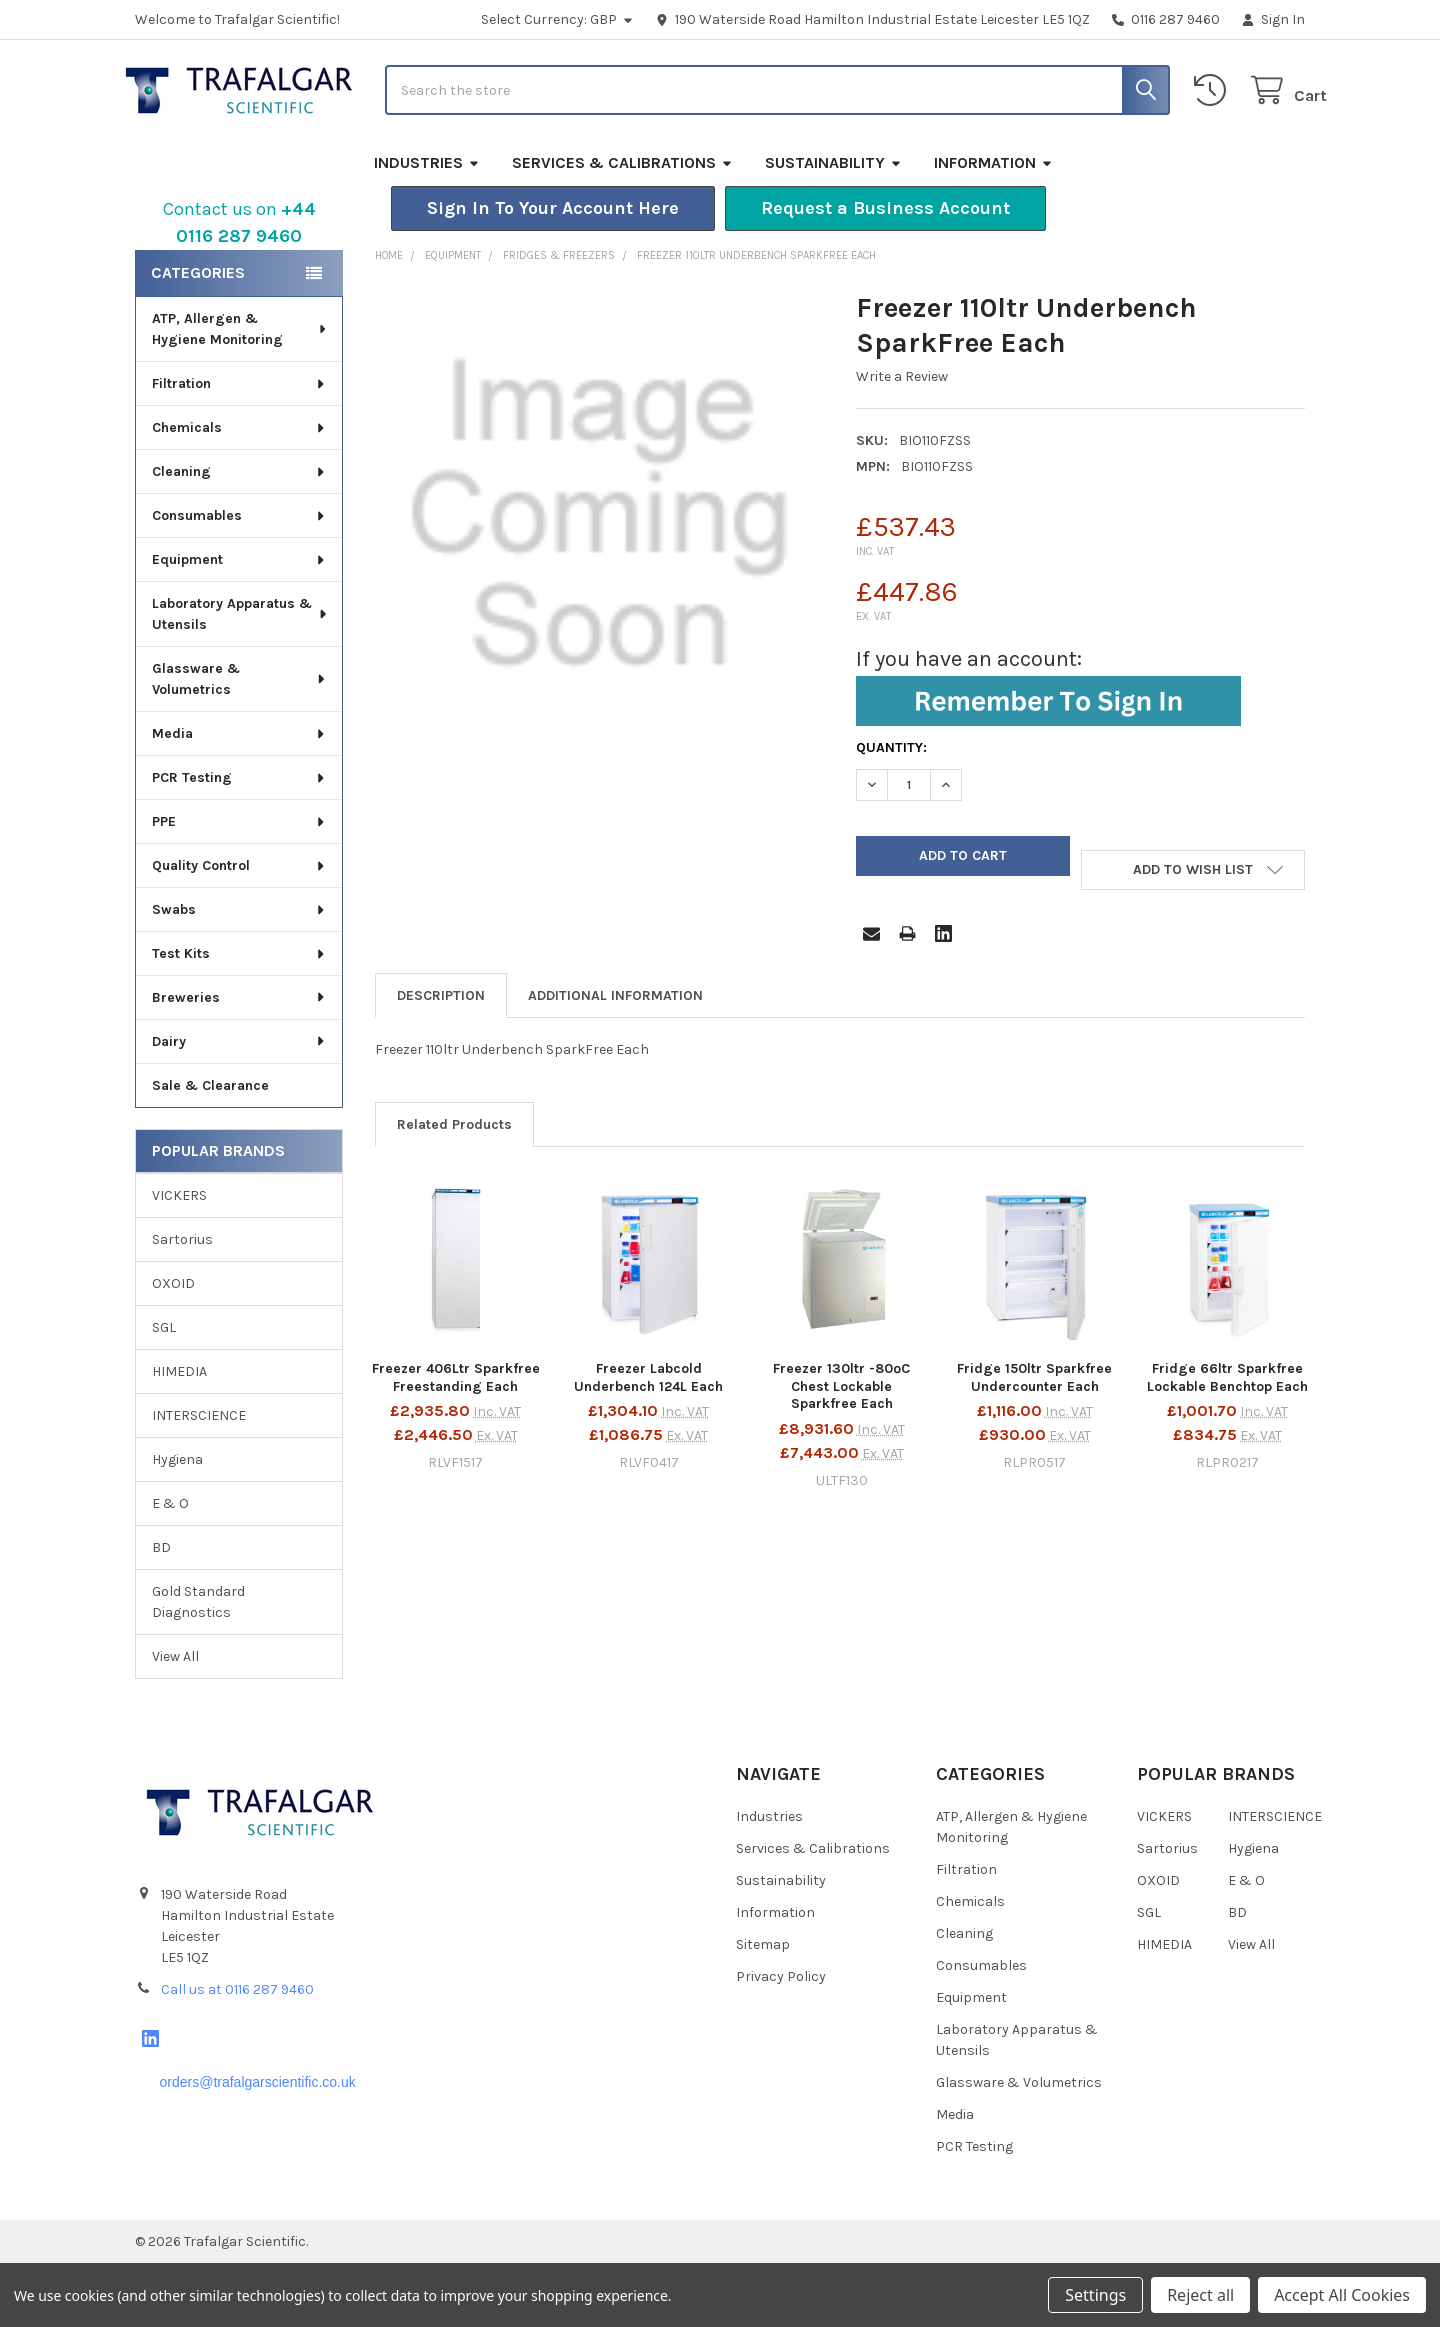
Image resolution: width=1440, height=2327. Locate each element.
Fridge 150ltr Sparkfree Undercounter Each (1034, 1441)
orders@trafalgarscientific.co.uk (257, 2145)
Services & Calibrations (622, 226)
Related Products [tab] (454, 1188)
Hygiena (177, 1523)
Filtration (239, 447)
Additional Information (615, 1059)
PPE (239, 885)
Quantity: (891, 811)
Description (441, 1059)
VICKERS (179, 1259)
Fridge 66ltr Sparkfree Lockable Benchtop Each (1227, 1441)
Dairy (239, 1105)
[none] (599, 578)
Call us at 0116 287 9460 (237, 2052)
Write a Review (902, 440)
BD (161, 1611)
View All (175, 1720)
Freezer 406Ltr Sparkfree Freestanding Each (456, 1441)
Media (239, 797)
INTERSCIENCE (199, 1479)
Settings (1095, 2295)
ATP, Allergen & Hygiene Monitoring (240, 393)
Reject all (1200, 2295)
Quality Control (239, 929)
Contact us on (239, 286)
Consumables (239, 579)
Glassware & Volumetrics (240, 743)
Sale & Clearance (210, 1149)
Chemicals (239, 491)
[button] (553, 272)
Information (993, 226)
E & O (170, 1567)
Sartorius (182, 1303)
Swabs (239, 973)
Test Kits (239, 1017)
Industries (427, 226)
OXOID (173, 1347)
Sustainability (833, 226)
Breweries (239, 1061)
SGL (164, 1391)
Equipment (239, 623)
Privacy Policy (781, 2040)
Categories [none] (198, 336)
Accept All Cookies (1342, 2295)
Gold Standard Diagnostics (198, 1666)
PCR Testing (239, 841)
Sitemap (763, 2008)
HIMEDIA (179, 1435)
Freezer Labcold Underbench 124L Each (648, 1441)
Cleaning (239, 535)
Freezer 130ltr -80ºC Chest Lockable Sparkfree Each (841, 1450)
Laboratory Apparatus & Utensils (240, 678)
